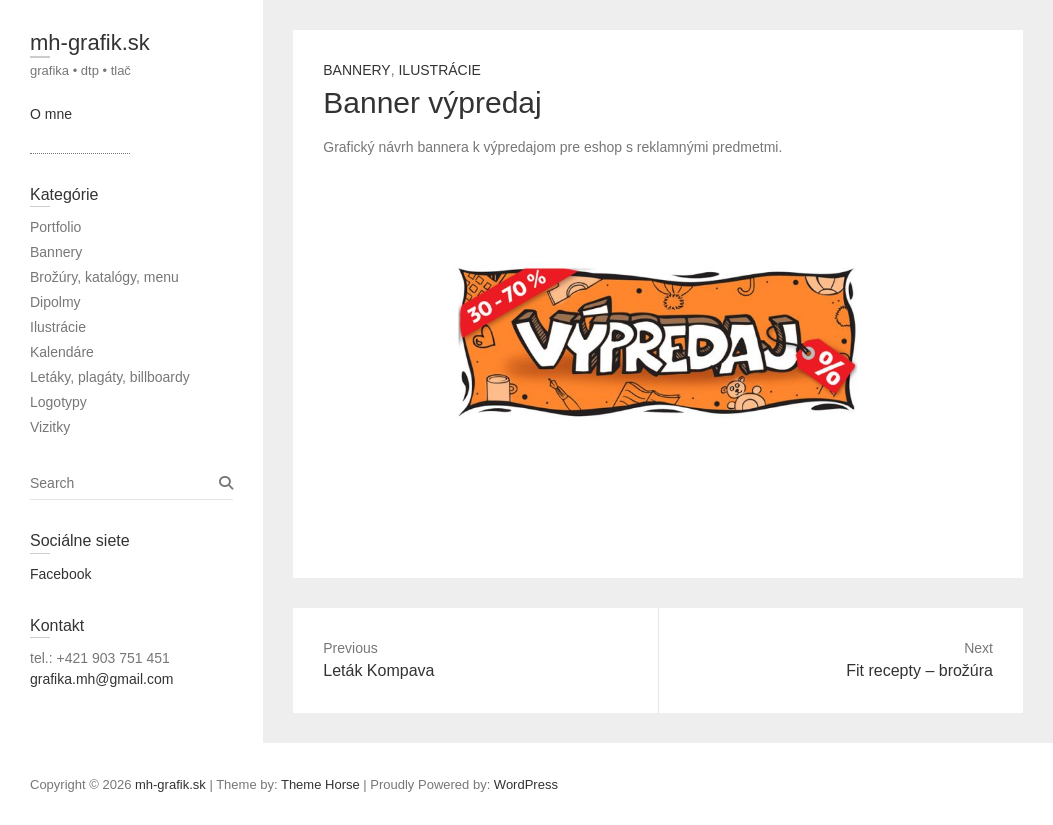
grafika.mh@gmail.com (101, 679)
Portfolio (55, 227)
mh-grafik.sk (90, 42)
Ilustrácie (439, 70)
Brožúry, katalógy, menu (104, 277)
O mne (51, 114)
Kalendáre (62, 352)
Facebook (60, 574)
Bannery (356, 70)
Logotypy (58, 402)
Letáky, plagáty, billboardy (110, 377)
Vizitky (50, 427)
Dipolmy (55, 302)
